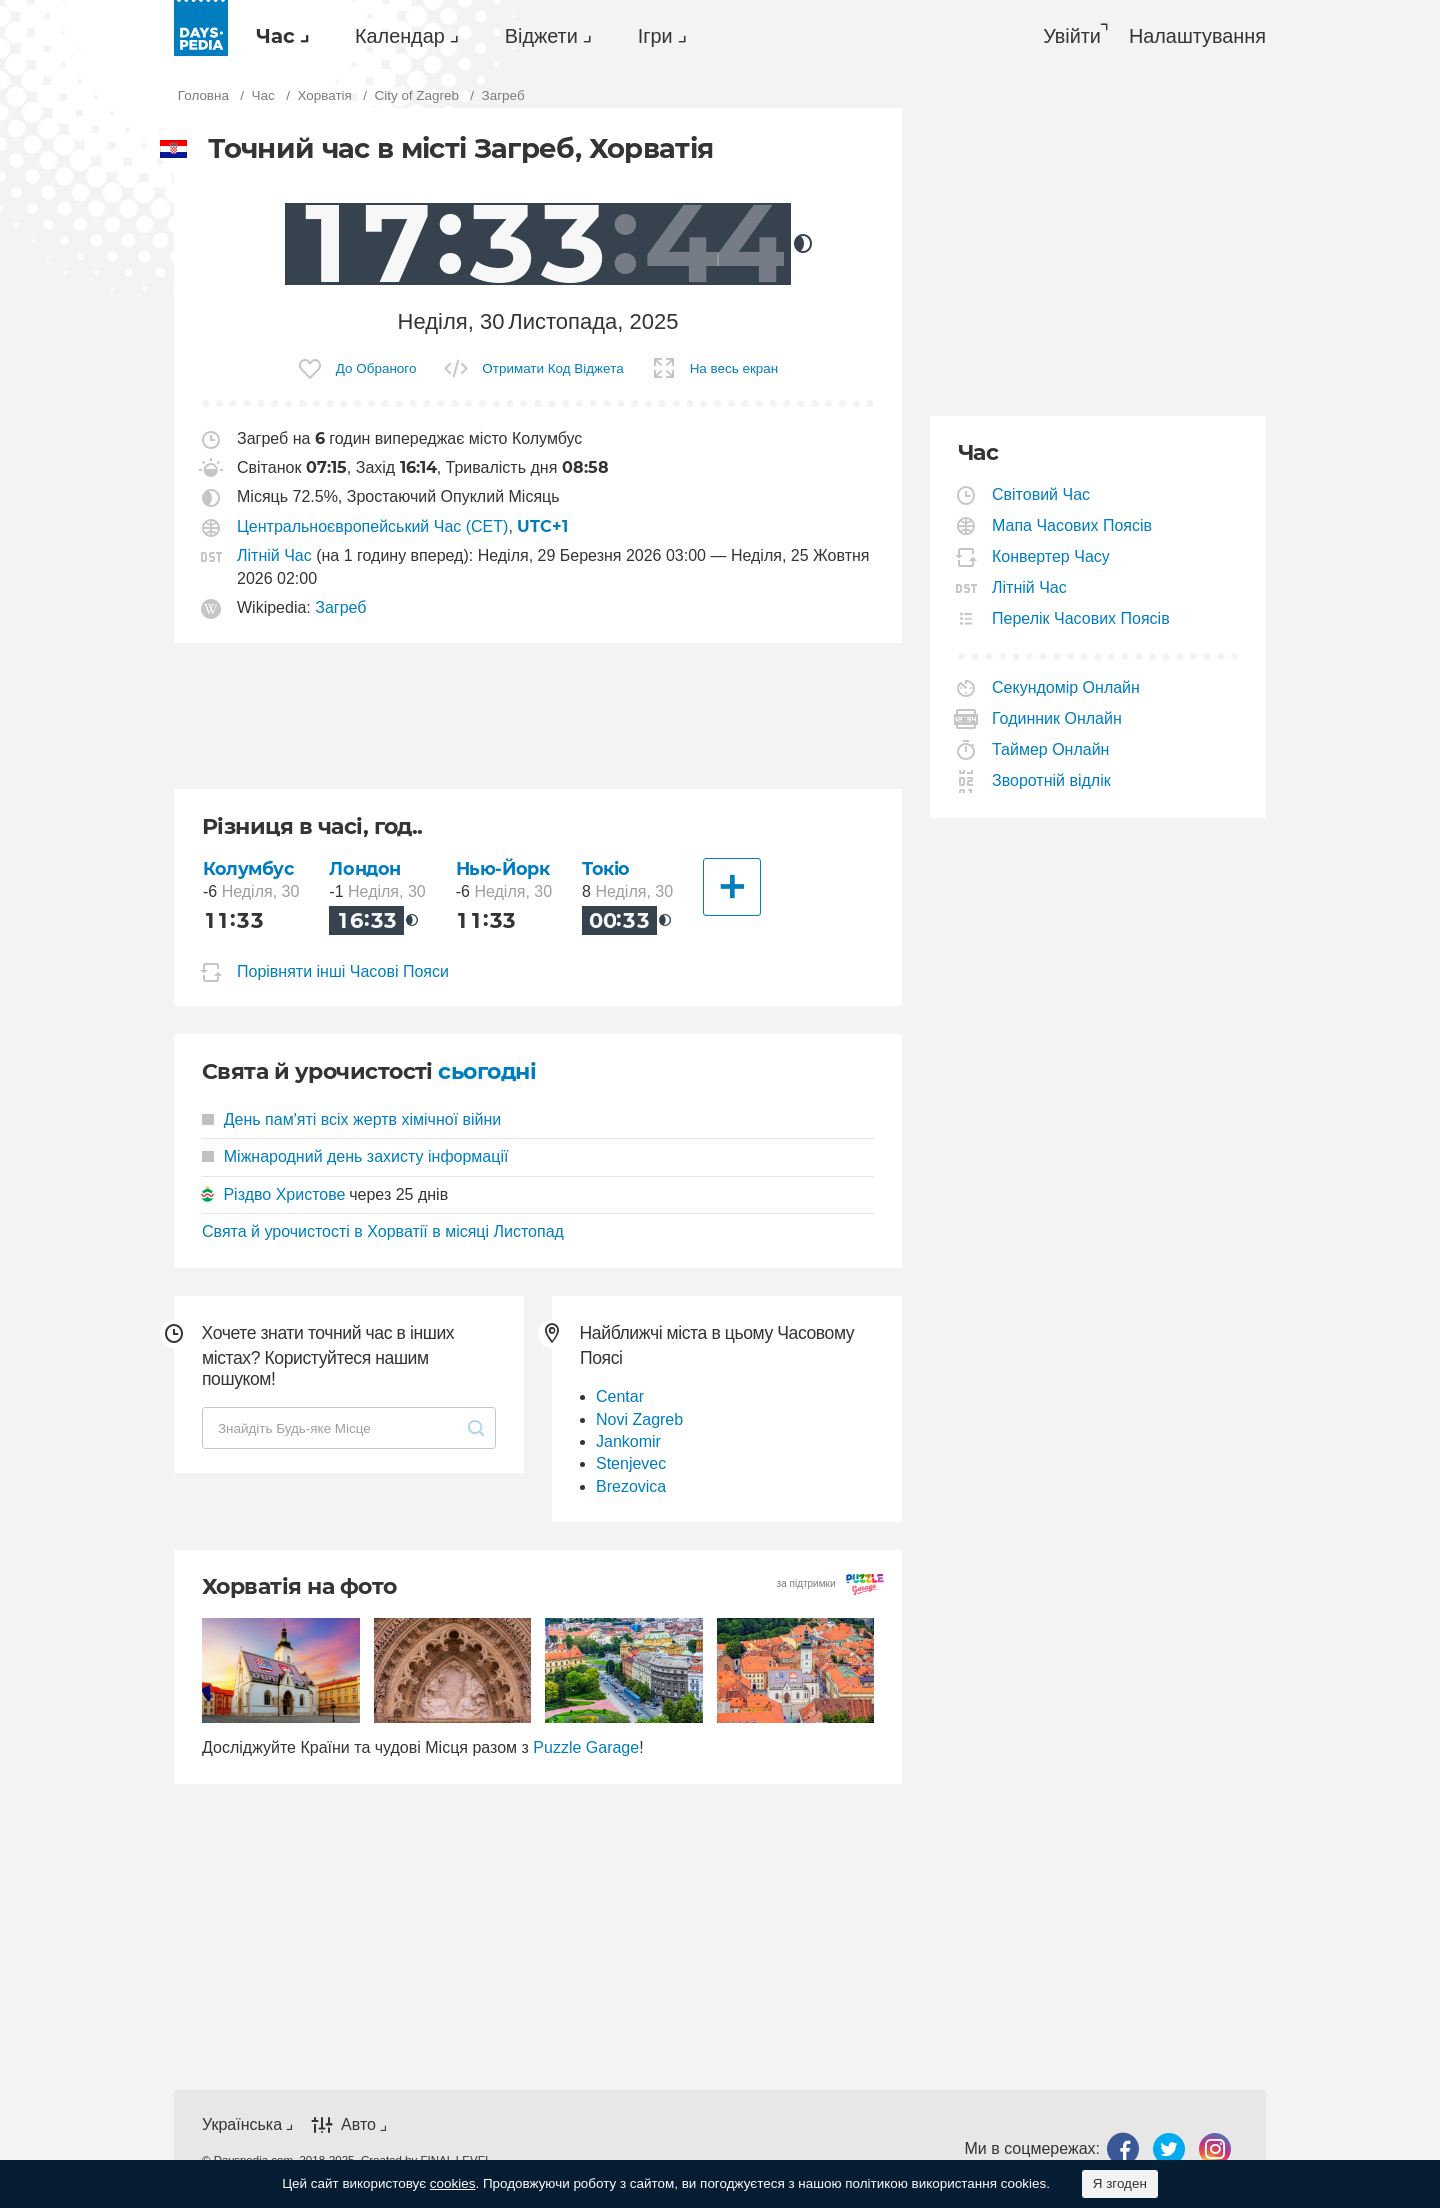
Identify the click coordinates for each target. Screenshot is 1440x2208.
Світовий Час (1041, 494)
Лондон (364, 868)
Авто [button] (358, 2124)
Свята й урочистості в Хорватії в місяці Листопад (383, 1231)
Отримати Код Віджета (552, 368)
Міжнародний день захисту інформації (355, 1156)
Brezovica (631, 1486)
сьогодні (487, 1071)
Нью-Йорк (503, 868)
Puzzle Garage (586, 1747)
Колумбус (248, 868)
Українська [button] (242, 2124)
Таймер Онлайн (1051, 749)
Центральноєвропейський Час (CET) (372, 526)
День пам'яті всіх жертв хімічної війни (351, 1119)
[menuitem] (277, 36)
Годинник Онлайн (1057, 718)
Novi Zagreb (639, 1419)
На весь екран (734, 368)
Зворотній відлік (1052, 780)
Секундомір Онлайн (1066, 687)
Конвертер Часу (1051, 556)
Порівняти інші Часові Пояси (343, 971)
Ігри (655, 36)
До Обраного (376, 368)
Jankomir (628, 1441)
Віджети (541, 36)
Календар (400, 36)
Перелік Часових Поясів (1081, 618)
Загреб (340, 607)
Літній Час (274, 555)
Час (275, 36)
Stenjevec (631, 1463)
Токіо (606, 868)
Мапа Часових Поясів (1072, 525)
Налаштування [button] (1197, 36)
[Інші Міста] (732, 887)
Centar (620, 1396)
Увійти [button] (1072, 36)
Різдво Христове (284, 1194)
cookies (453, 2183)
